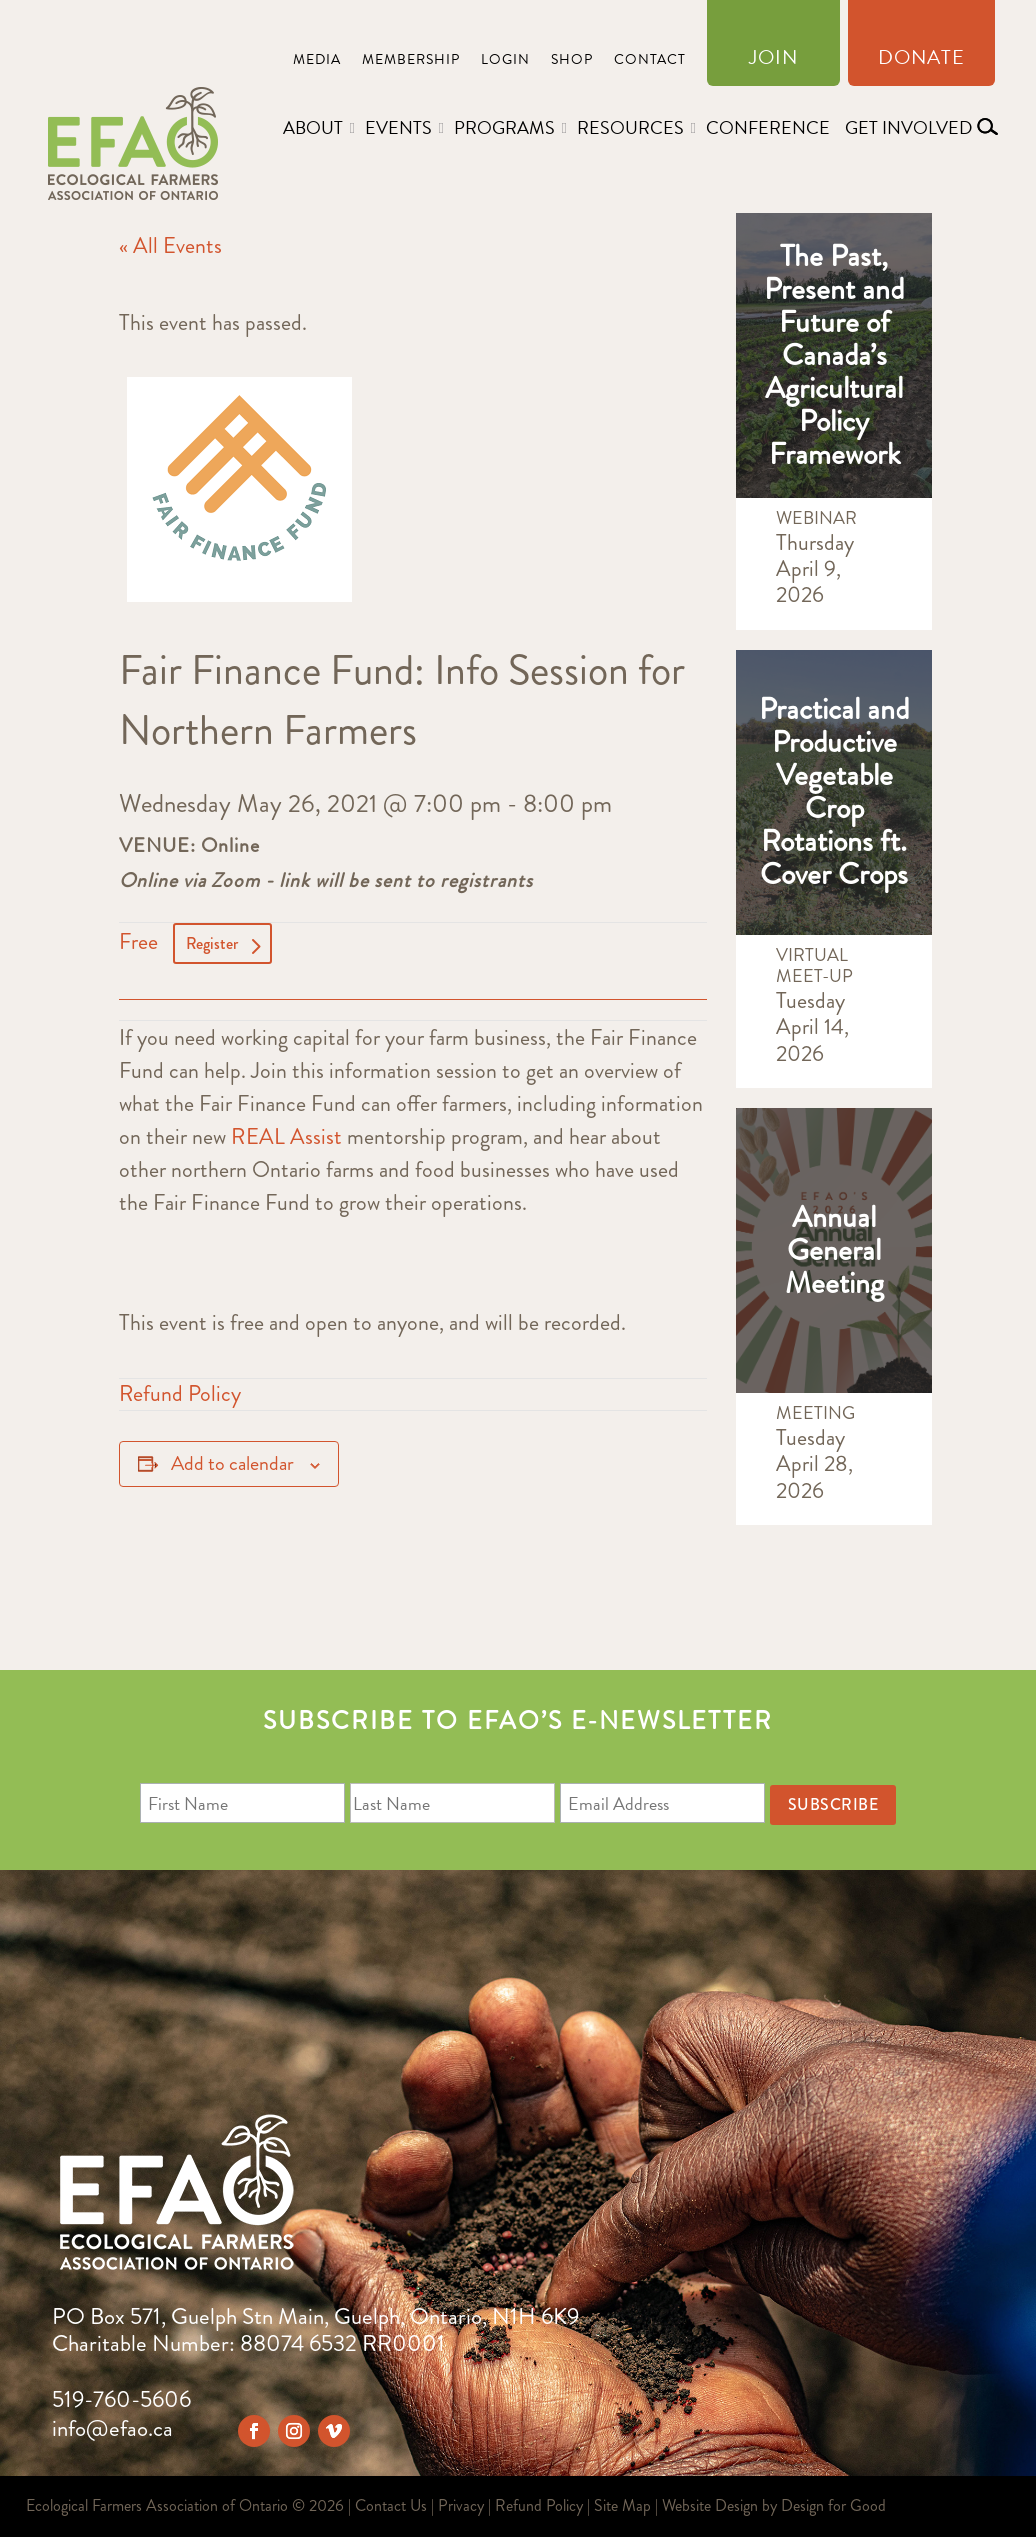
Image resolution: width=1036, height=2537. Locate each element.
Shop (572, 61)
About (313, 127)
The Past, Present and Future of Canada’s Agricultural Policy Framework (834, 355)
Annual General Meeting (834, 1250)
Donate (921, 61)
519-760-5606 (121, 2399)
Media (317, 61)
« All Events (170, 245)
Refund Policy (180, 1393)
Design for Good (833, 2505)
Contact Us (391, 2505)
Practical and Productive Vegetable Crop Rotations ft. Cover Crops (834, 791)
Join (773, 61)
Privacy (461, 2505)
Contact (650, 61)
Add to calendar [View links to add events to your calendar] (232, 1463)
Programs (504, 127)
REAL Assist (286, 1136)
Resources (630, 127)
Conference (768, 127)
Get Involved (908, 127)
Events (398, 127)
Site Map (622, 2505)
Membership (411, 61)
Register (212, 943)
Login (505, 61)
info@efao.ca (112, 2428)
